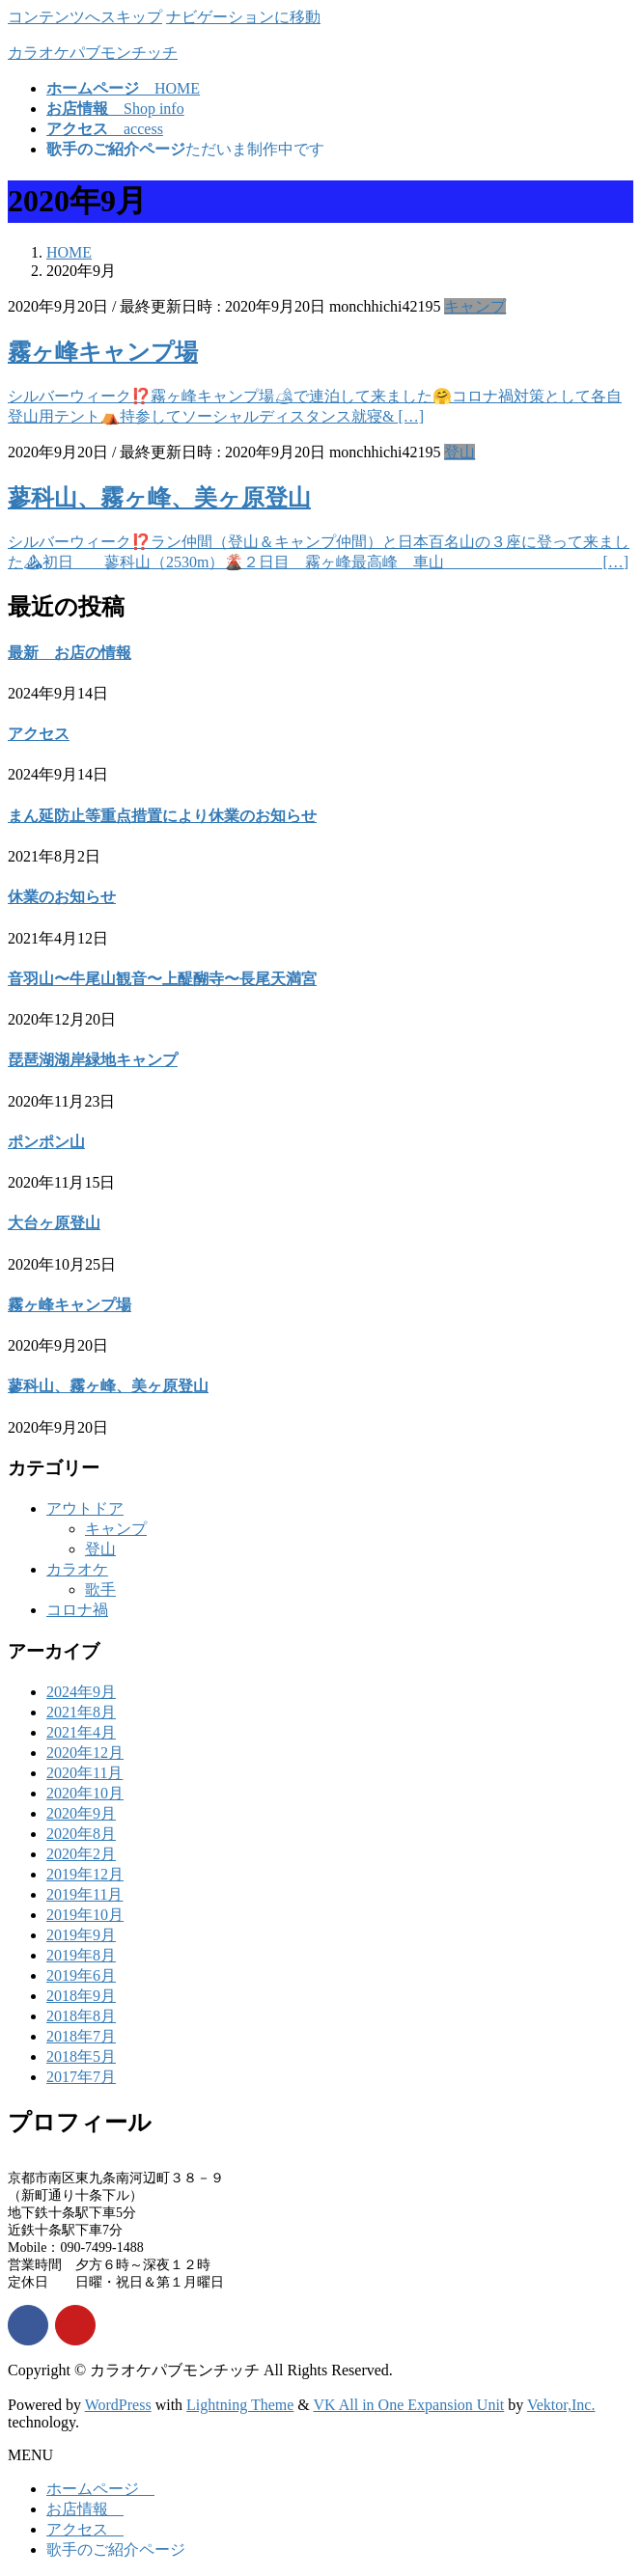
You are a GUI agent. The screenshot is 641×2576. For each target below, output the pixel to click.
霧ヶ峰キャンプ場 (103, 352)
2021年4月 (81, 1732)
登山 (459, 452)
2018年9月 (81, 1995)
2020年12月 (85, 1752)
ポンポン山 (46, 1142)
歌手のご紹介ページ (115, 2549)
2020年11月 (84, 1773)
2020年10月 (85, 1793)
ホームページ (100, 2488)
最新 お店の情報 (69, 652)
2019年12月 (85, 1874)
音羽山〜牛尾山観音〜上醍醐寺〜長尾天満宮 (162, 979)
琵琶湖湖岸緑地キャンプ (93, 1060)
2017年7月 (81, 2077)
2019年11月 (84, 1894)
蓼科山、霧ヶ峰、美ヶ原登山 (159, 497)
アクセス (39, 734)
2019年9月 (81, 1935)
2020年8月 (81, 1833)
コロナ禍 (77, 1610)
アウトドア (85, 1508)
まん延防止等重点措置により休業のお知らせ (162, 816)
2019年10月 (85, 1914)
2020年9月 (81, 1813)
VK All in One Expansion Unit (409, 2405)
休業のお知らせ (62, 897)
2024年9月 (81, 1692)
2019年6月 (81, 1975)
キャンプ (475, 306)
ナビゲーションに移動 (243, 17)
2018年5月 (81, 2056)
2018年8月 (81, 2016)
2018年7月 (81, 2036)
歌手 (100, 1589)
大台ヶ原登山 (54, 1223)
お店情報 (85, 2509)
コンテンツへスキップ (85, 17)
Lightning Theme (239, 2405)
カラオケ (77, 1569)
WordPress (118, 2405)
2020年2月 (81, 1854)
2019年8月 (81, 1955)
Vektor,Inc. (561, 2405)
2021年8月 (81, 1712)
